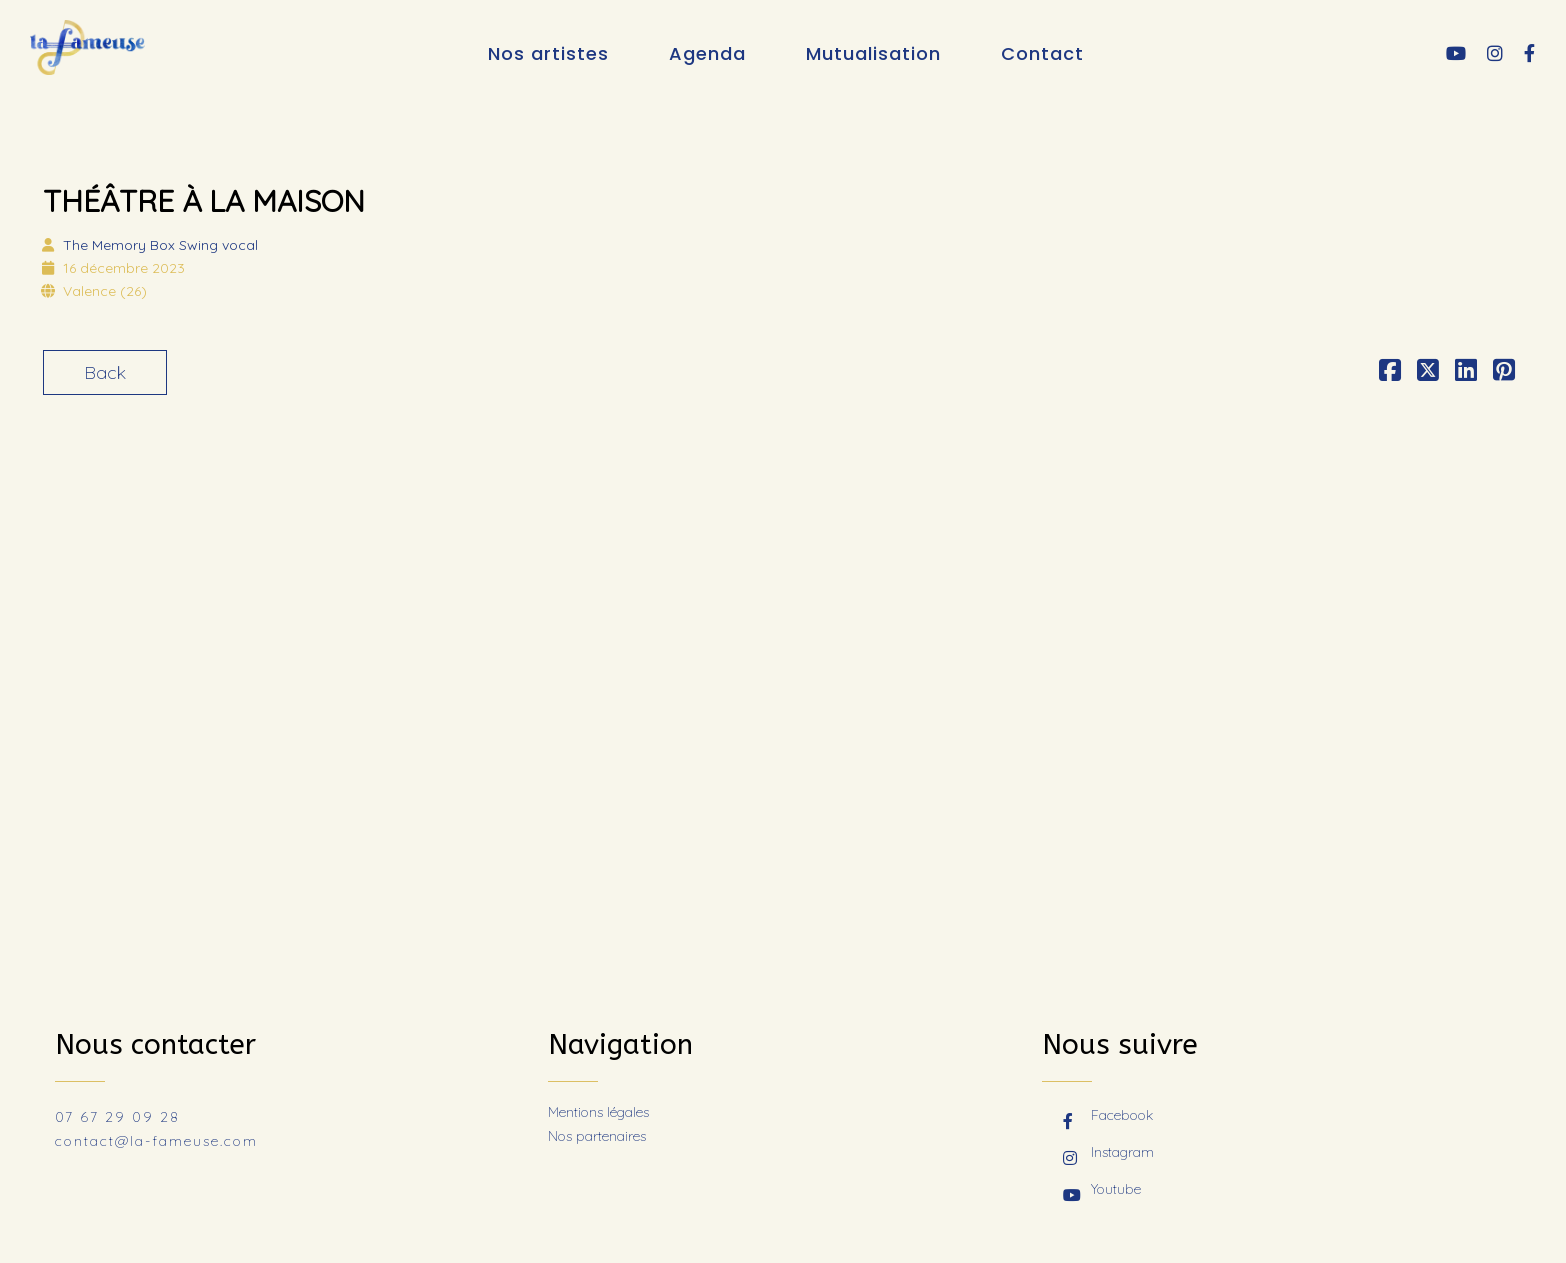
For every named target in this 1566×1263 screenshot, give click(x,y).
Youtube (1102, 1191)
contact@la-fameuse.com (156, 1141)
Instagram (1108, 1154)
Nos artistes (548, 53)
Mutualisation (873, 53)
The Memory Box (160, 245)
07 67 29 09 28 (117, 1117)
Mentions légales (598, 1112)
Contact (1042, 53)
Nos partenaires (597, 1136)
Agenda (707, 53)
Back (105, 372)
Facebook (1108, 1117)
